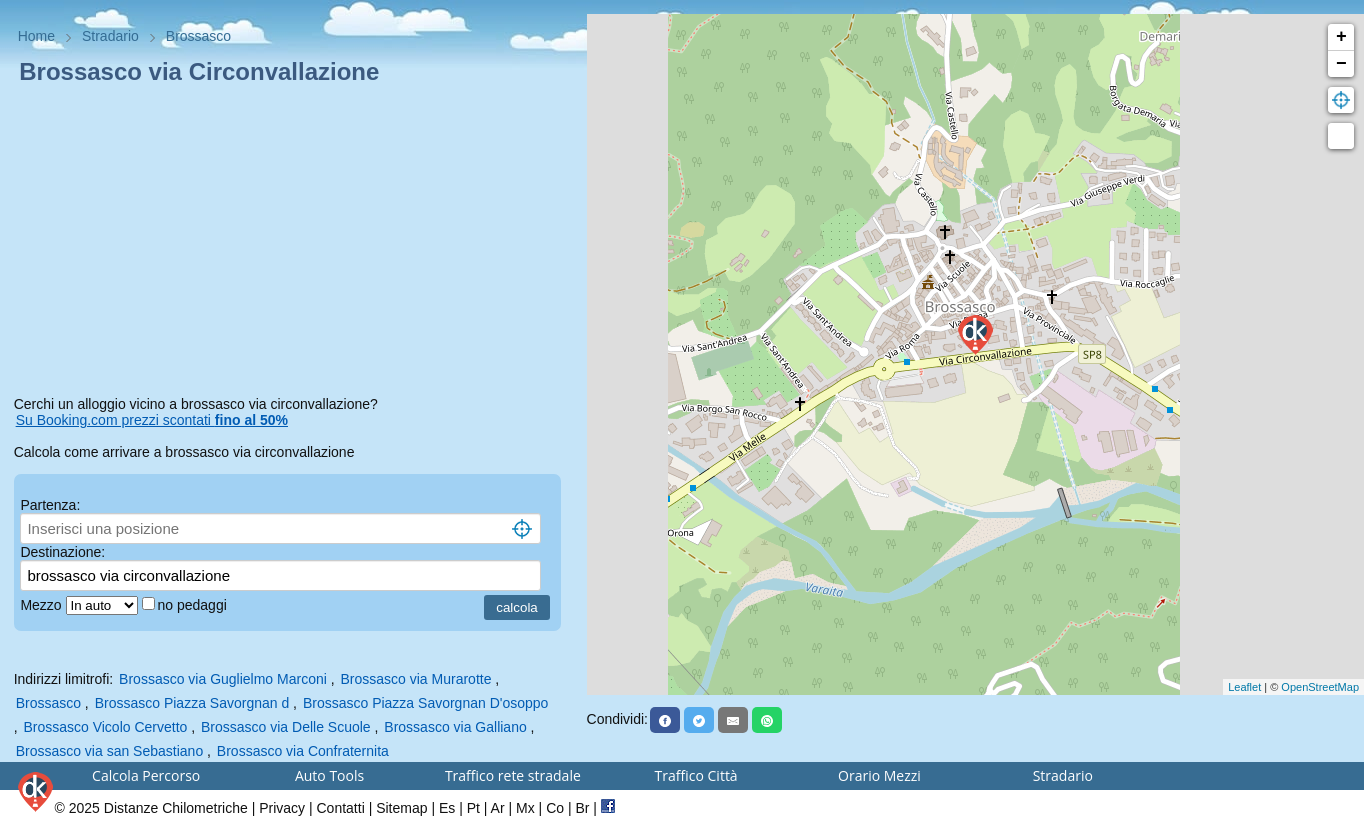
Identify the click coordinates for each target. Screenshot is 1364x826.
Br (582, 808)
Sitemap (401, 808)
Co (555, 808)
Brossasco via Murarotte (416, 679)
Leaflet (1244, 687)
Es (447, 808)
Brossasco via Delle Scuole (286, 727)
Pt (473, 808)
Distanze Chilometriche (176, 808)
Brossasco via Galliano (455, 727)
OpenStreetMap (1320, 687)
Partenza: (50, 505)
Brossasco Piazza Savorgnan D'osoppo (425, 703)
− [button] (1341, 64)
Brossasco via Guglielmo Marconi (223, 679)
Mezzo (42, 605)
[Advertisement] (293, 244)
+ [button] (1341, 37)
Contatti (341, 808)
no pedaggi (194, 605)
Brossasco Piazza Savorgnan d (192, 703)
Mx (525, 808)
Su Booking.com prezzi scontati (152, 420)
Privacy (282, 808)
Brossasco (48, 703)
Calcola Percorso (146, 775)
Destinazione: (62, 552)
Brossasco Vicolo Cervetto (105, 727)
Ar (498, 808)
